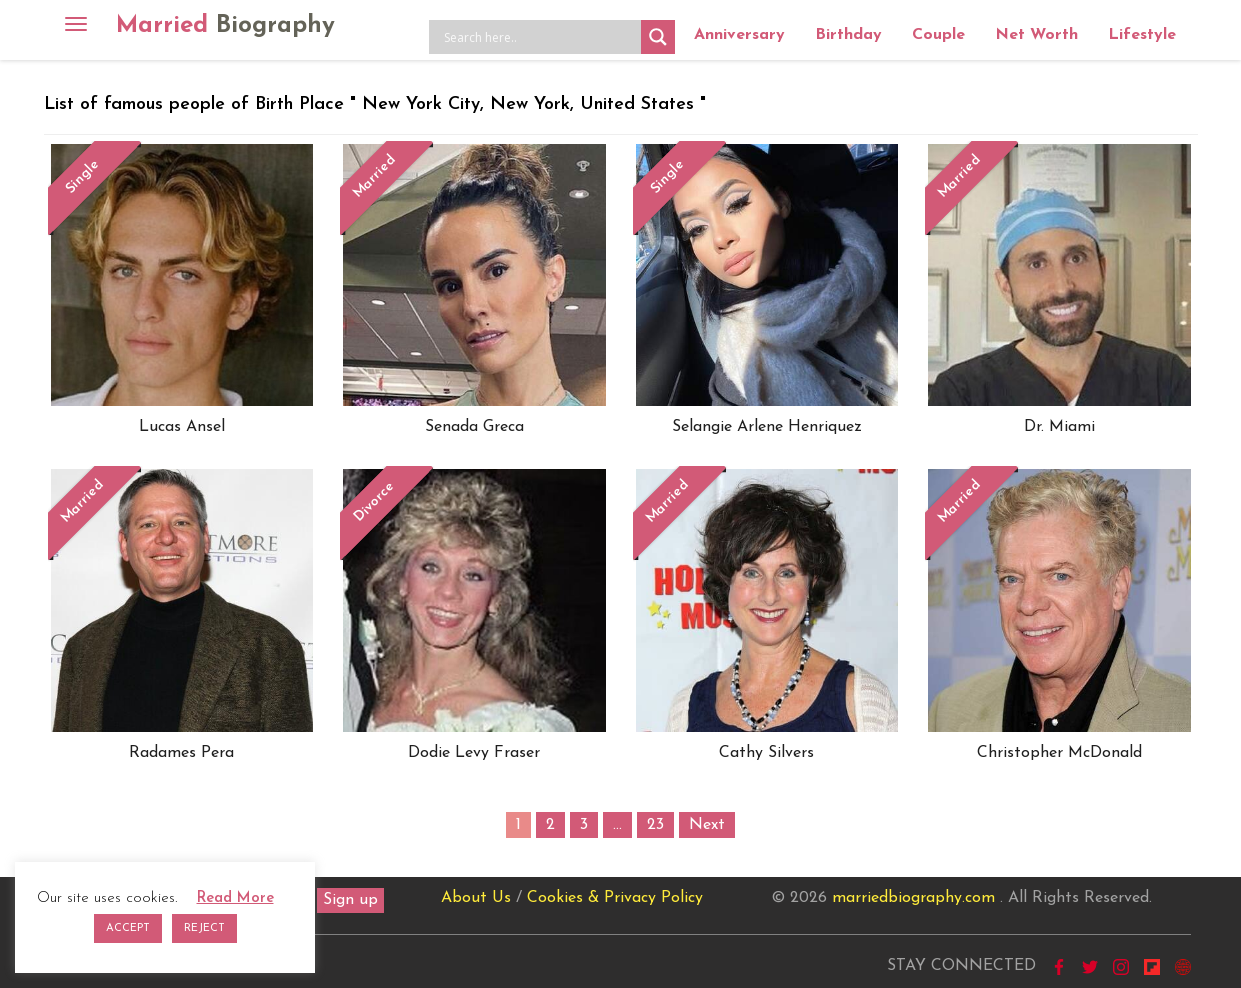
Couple (938, 35)
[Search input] (540, 37)
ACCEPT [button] (128, 928)
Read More (235, 898)
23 (655, 825)
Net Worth (1036, 35)
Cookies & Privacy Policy (615, 898)
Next (707, 825)
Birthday (848, 35)
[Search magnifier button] (658, 37)
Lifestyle (1142, 35)
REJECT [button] (204, 928)
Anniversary (739, 35)
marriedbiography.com (913, 898)
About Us (476, 898)
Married (225, 26)
